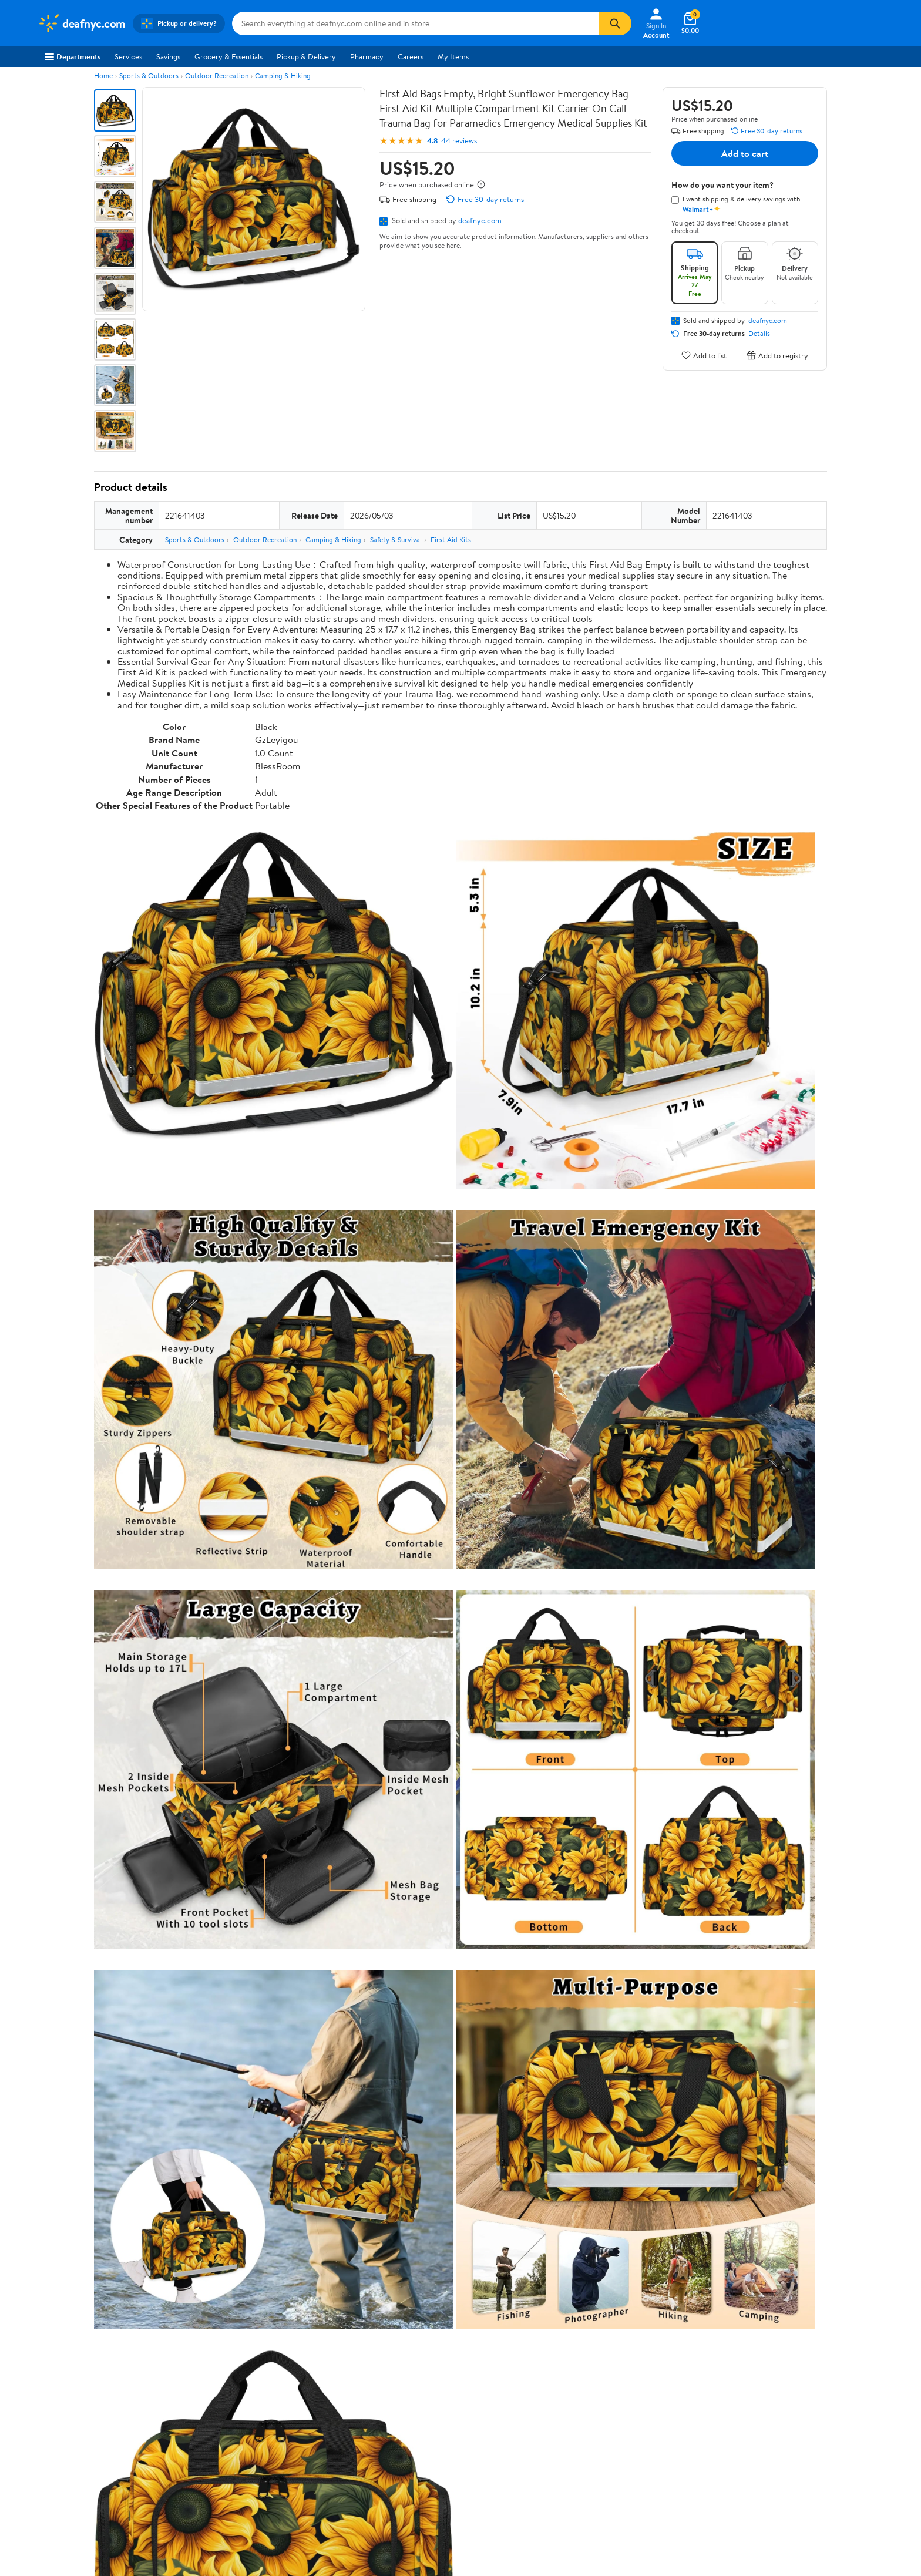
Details (759, 333)
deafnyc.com (480, 220)
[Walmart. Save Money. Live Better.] (82, 23)
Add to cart (744, 153)
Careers (410, 56)
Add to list (704, 355)
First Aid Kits (451, 539)
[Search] (615, 23)
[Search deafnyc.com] (415, 23)
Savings (168, 56)
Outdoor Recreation (216, 75)
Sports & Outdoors (149, 75)
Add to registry (777, 355)
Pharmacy (367, 56)
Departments (72, 56)
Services (128, 56)
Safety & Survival (396, 539)
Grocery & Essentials (228, 56)
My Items (453, 56)
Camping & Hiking (283, 75)
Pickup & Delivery (306, 56)
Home (103, 75)
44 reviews (459, 140)
